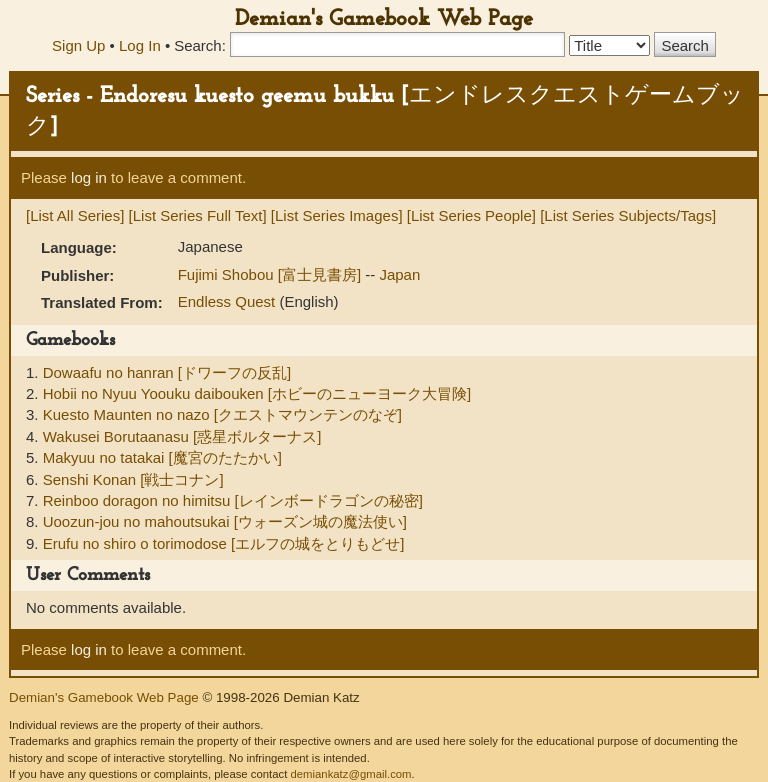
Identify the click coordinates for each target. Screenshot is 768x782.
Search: (200, 45)
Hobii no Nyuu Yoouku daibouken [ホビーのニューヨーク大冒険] (257, 393)
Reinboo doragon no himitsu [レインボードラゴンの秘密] (233, 500)
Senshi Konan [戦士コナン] (133, 479)
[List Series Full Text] (198, 215)
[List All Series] (75, 215)
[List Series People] (471, 215)
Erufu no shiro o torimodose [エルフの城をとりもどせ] (224, 543)
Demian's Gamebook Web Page (384, 19)
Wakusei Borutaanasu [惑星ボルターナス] (182, 436)
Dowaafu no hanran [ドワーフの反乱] (167, 372)
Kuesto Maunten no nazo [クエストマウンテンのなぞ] (222, 414)
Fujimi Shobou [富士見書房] (272, 274)
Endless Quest (229, 301)
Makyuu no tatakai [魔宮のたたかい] (162, 457)
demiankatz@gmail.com (350, 774)
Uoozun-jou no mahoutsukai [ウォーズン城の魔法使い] (225, 521)
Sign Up (78, 45)
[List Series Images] (337, 215)
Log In (140, 45)
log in (89, 177)
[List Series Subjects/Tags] (628, 215)
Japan (399, 274)
